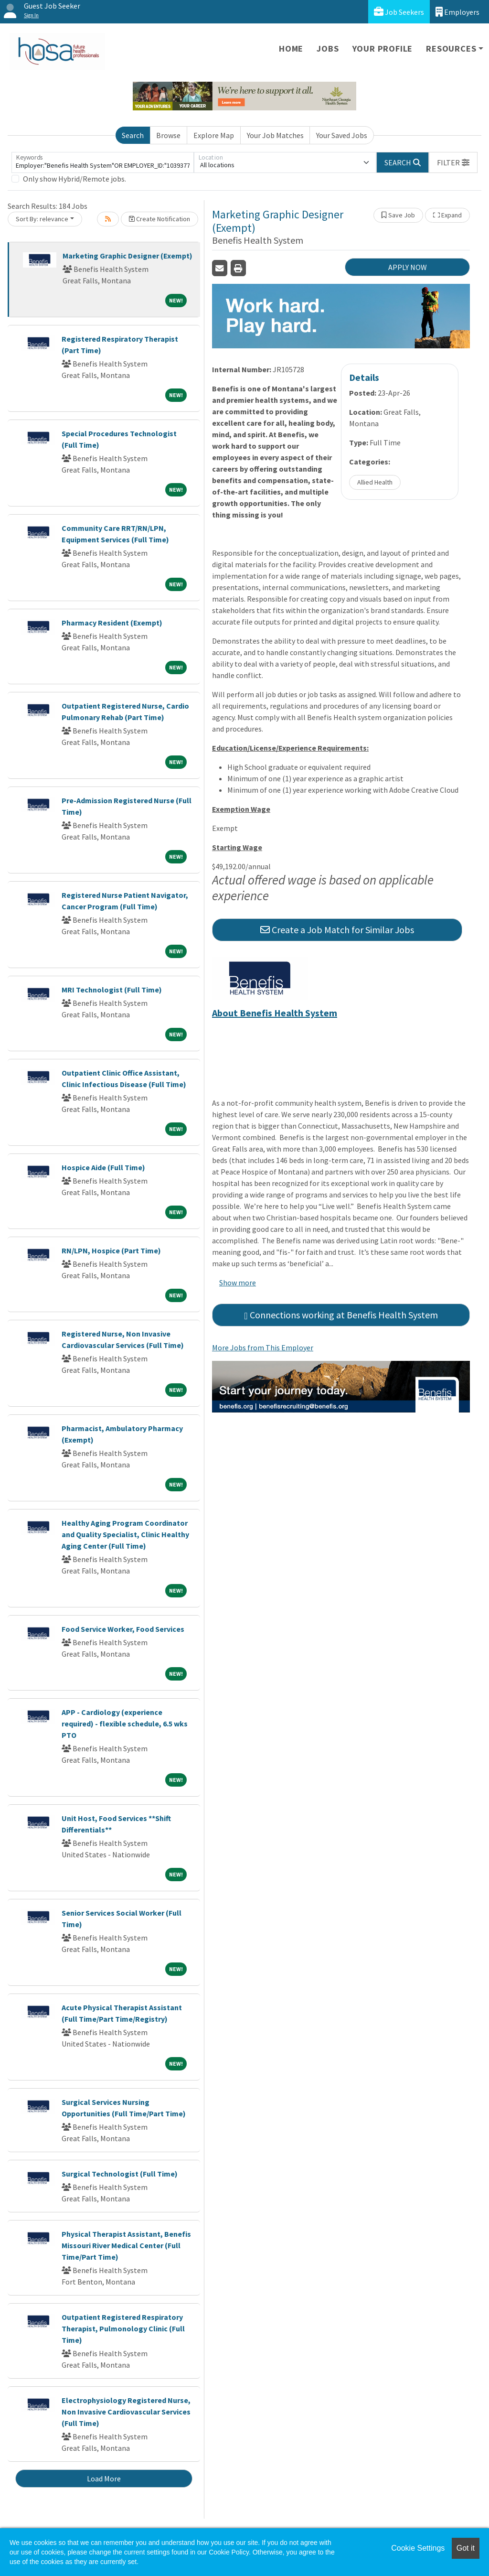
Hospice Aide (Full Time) (103, 1167)
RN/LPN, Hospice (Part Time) (111, 1250)
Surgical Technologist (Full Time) (120, 2173)
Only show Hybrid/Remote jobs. (74, 178)
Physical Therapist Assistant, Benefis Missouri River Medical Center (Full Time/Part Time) (126, 2245)
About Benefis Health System (274, 1013)
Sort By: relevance (42, 219)
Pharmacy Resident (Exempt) (112, 622)
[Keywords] (102, 162)
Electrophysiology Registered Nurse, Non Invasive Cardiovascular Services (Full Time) (126, 2411)
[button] (453, 162)
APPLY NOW (407, 267)
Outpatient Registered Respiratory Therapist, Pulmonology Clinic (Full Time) (123, 2328)
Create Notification (159, 219)
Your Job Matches (275, 135)
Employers (457, 12)
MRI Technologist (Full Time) (112, 989)
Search (133, 135)
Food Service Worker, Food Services (123, 1629)
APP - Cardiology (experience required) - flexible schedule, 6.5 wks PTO (125, 1723)
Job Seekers (399, 12)
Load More (104, 2478)
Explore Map (213, 135)
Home (291, 48)
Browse (168, 135)
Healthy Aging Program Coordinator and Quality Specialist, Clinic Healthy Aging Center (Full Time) (125, 1534)
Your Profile (382, 48)
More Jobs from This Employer (262, 1347)
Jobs (328, 48)
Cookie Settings (418, 2548)
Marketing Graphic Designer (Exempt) (127, 255)
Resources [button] (451, 48)
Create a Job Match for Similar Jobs (337, 930)
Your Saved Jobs (341, 135)
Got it (466, 2548)
